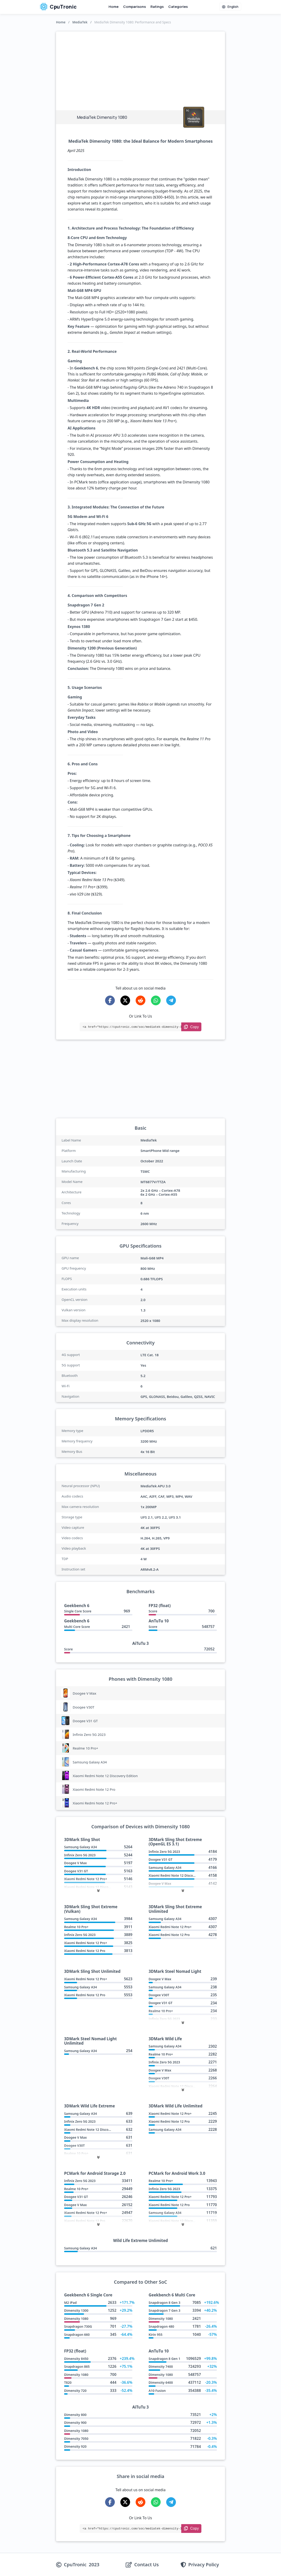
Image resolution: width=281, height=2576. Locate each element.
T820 (68, 2382)
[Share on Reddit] (140, 1000)
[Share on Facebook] (110, 1000)
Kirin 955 (155, 2334)
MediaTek (79, 22)
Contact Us (146, 2564)
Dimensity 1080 (76, 2318)
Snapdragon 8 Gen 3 (164, 2302)
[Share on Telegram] (171, 1000)
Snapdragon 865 (77, 2366)
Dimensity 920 (75, 2446)
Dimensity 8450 (76, 2358)
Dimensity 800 (75, 2414)
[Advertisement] (140, 66)
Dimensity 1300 (76, 2310)
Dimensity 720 (75, 2390)
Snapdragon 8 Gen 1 (164, 2358)
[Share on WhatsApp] (156, 1000)
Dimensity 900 (75, 2422)
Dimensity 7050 (76, 2438)
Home (114, 6)
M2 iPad (70, 2302)
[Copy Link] (191, 1026)
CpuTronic (58, 7)
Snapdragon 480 (161, 2326)
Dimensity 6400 (161, 2382)
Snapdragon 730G (78, 2326)
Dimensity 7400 (161, 2366)
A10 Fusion (157, 2390)
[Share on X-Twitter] (125, 1000)
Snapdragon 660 (77, 2334)
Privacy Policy (203, 2564)
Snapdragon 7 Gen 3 (164, 2310)
